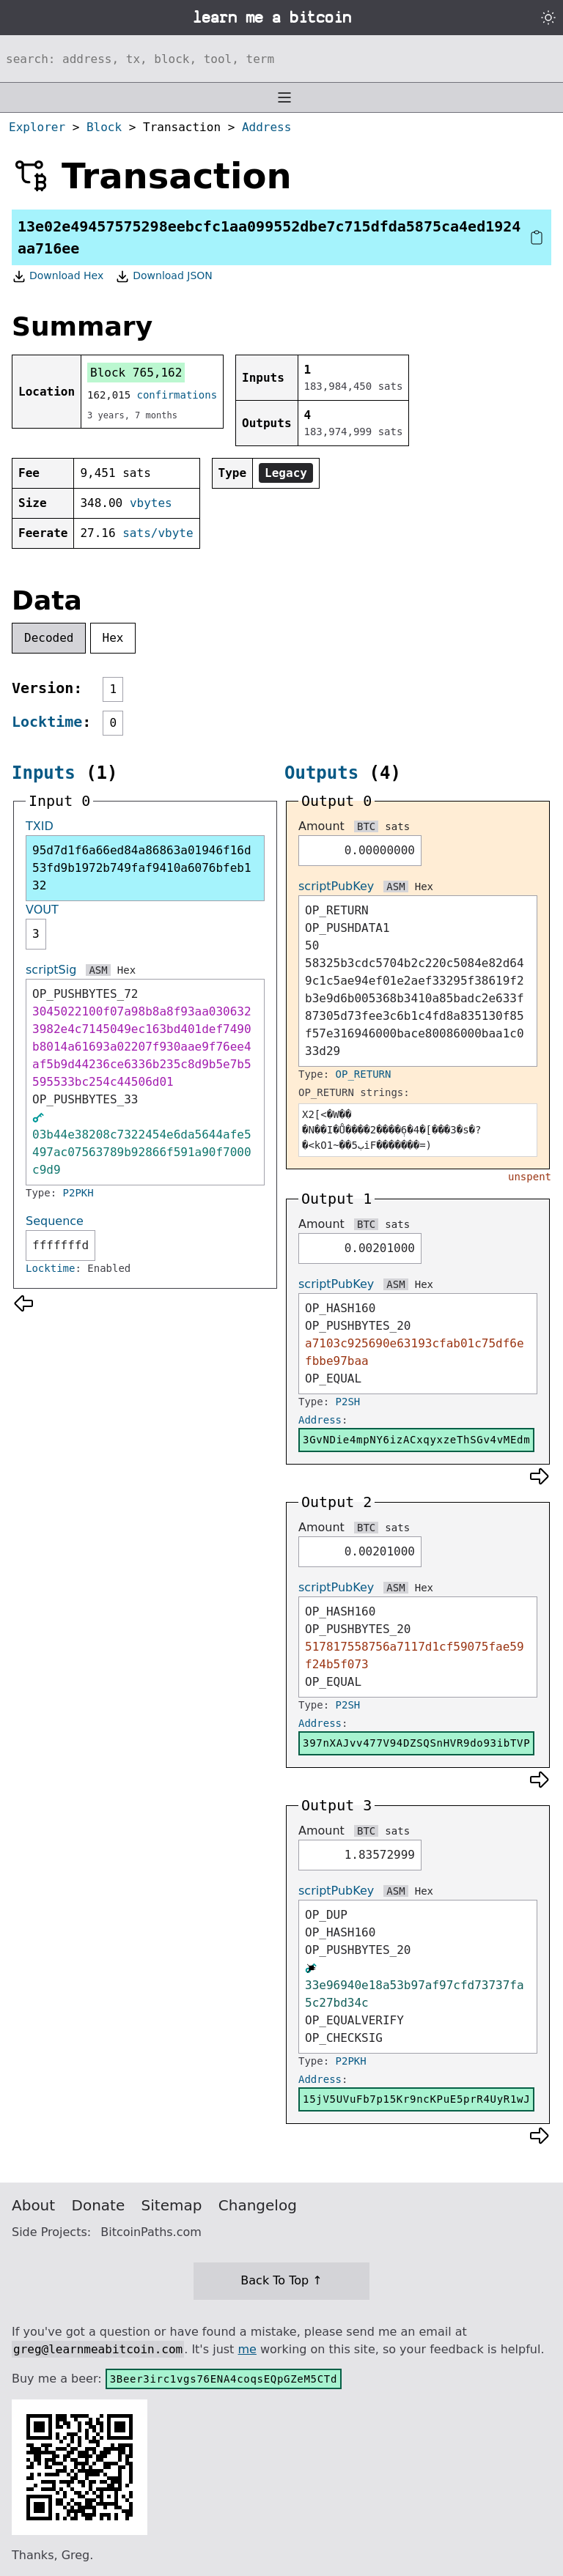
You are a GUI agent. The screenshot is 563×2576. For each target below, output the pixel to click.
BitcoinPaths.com (151, 2232)
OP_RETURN (363, 1074)
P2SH (348, 1401)
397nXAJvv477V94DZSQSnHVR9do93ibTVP (416, 1743)
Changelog (257, 2205)
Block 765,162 (136, 373)
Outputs (321, 773)
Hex (113, 638)
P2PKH (78, 1193)
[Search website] (281, 58)
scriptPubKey (336, 886)
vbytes (151, 503)
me (247, 2349)
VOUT (42, 910)
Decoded (48, 638)
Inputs (44, 773)
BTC (366, 826)
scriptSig (51, 970)
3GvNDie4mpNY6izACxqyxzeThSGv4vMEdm (416, 1440)
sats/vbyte (157, 533)
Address (266, 127)
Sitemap (171, 2205)
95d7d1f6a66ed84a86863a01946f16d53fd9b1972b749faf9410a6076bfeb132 (141, 867)
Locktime (47, 721)
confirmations (177, 395)
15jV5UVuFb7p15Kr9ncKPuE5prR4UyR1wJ (416, 2099)
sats (397, 826)
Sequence (55, 1221)
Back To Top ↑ (281, 2280)
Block (104, 127)
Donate (98, 2205)
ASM (98, 970)
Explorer (37, 127)
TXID (40, 826)
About (33, 2205)
